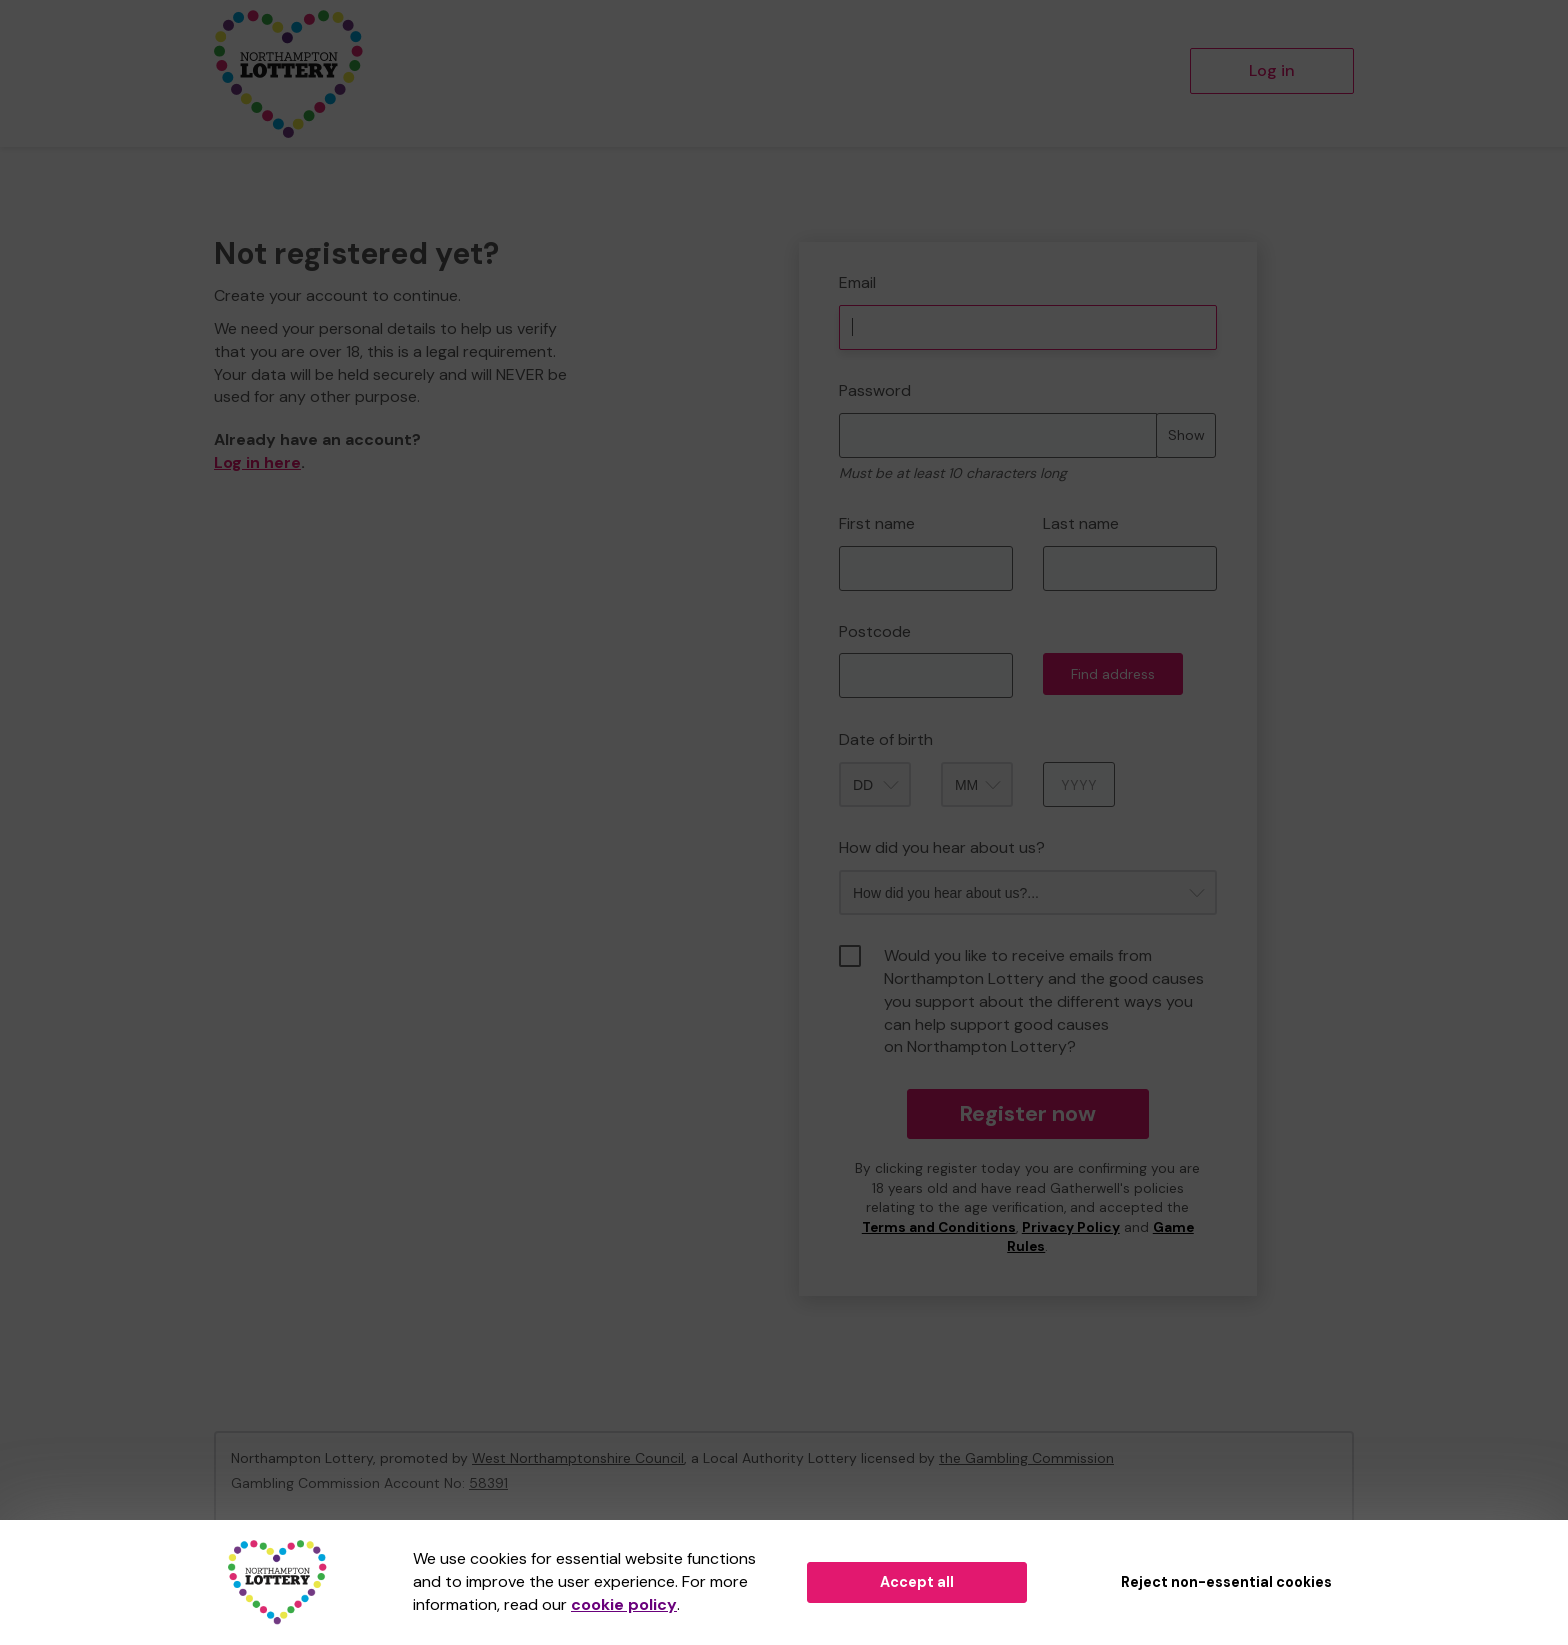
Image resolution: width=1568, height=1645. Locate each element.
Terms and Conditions (939, 1227)
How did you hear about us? (942, 847)
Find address (1113, 674)
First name (877, 523)
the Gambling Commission (1026, 1458)
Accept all (917, 1582)
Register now (1027, 1113)
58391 (488, 1483)
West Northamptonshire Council (578, 1458)
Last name (1081, 523)
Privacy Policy (1071, 1227)
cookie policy (624, 1604)
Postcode (875, 631)
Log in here (257, 462)
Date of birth (886, 739)
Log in (1272, 70)
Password (875, 390)
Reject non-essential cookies (1226, 1582)
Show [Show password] (1186, 435)
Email (857, 282)
